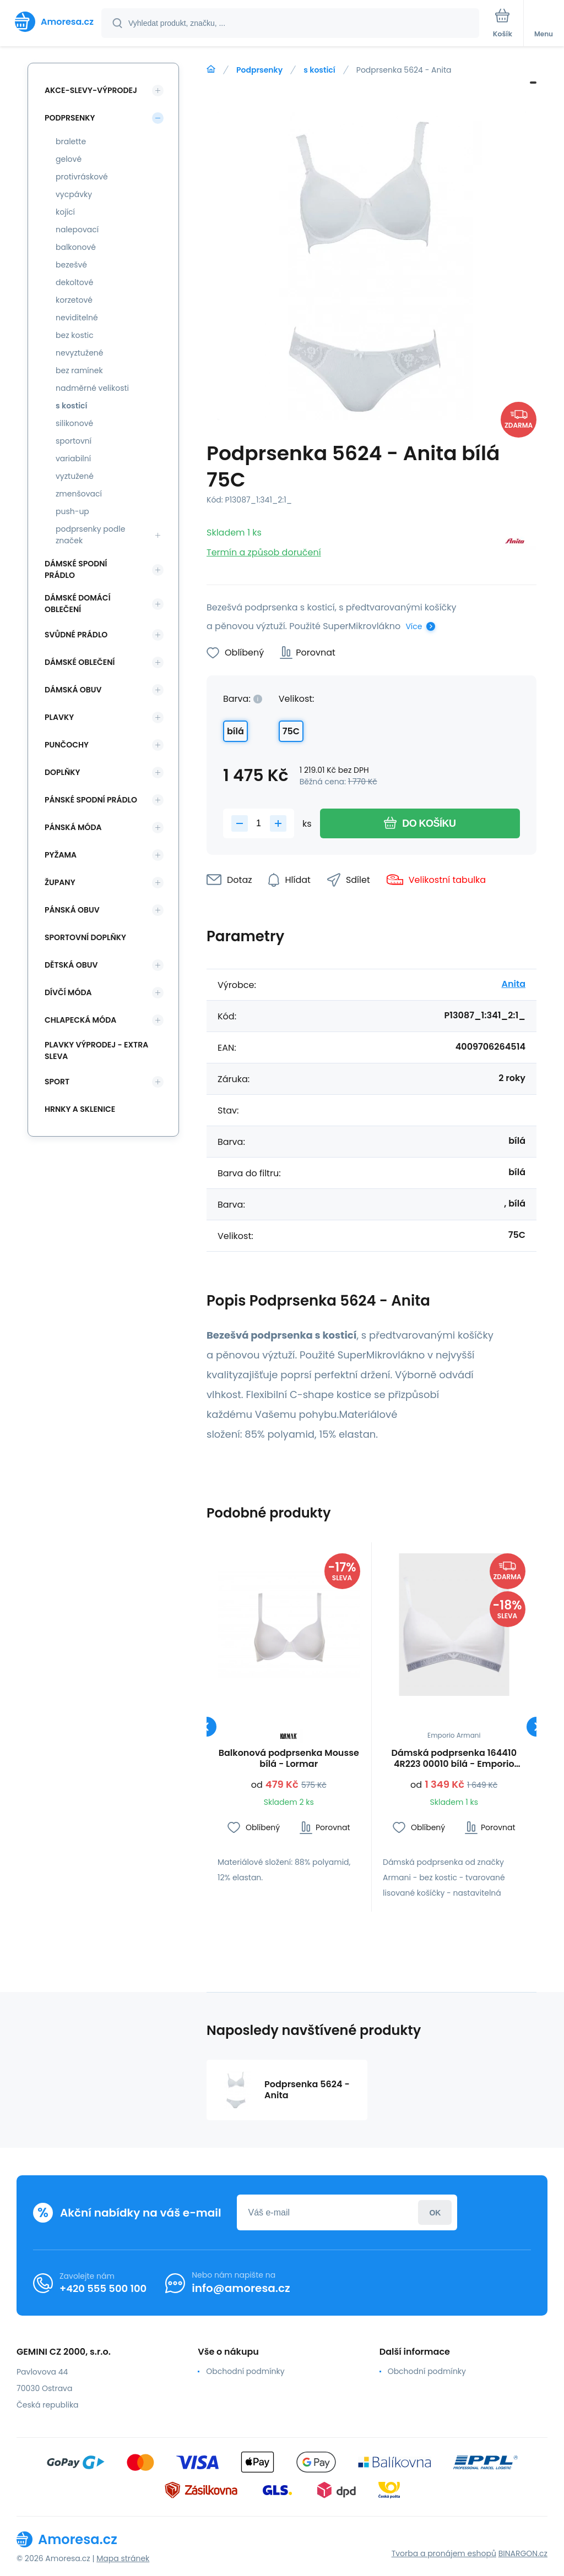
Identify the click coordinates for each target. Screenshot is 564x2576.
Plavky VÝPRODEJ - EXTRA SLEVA (96, 1050)
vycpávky (74, 194)
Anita (513, 984)
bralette (71, 141)
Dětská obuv (71, 964)
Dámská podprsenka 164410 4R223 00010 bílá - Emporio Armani (454, 1759)
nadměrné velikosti (92, 388)
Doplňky (62, 772)
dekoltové (74, 282)
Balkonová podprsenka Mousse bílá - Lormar (289, 1759)
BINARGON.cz (522, 2553)
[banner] (51, 21)
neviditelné (77, 317)
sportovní (73, 440)
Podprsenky (259, 69)
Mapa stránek (122, 2558)
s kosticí (319, 69)
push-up (72, 511)
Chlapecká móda (80, 1019)
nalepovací (77, 229)
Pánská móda (73, 827)
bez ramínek (79, 370)
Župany (60, 882)
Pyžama (61, 854)
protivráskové (82, 176)
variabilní (73, 458)
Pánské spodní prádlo (91, 799)
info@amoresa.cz (241, 2288)
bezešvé (71, 264)
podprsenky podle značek (90, 534)
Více (413, 626)
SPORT (57, 1081)
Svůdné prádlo (76, 634)
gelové (69, 159)
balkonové (76, 247)
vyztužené (75, 476)
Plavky (59, 717)
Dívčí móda (68, 992)
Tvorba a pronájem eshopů (444, 2553)
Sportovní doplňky (85, 937)
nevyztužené (80, 352)
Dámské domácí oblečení (78, 603)
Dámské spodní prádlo (76, 569)
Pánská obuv (72, 909)
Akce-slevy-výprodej (91, 90)
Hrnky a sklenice (80, 1109)
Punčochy (67, 744)
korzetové (74, 299)
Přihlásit (435, 2212)
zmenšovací (79, 493)
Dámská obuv (73, 689)
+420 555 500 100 (103, 2288)
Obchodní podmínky (245, 2371)
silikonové (74, 423)
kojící (65, 211)
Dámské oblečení (80, 662)
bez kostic (75, 335)
